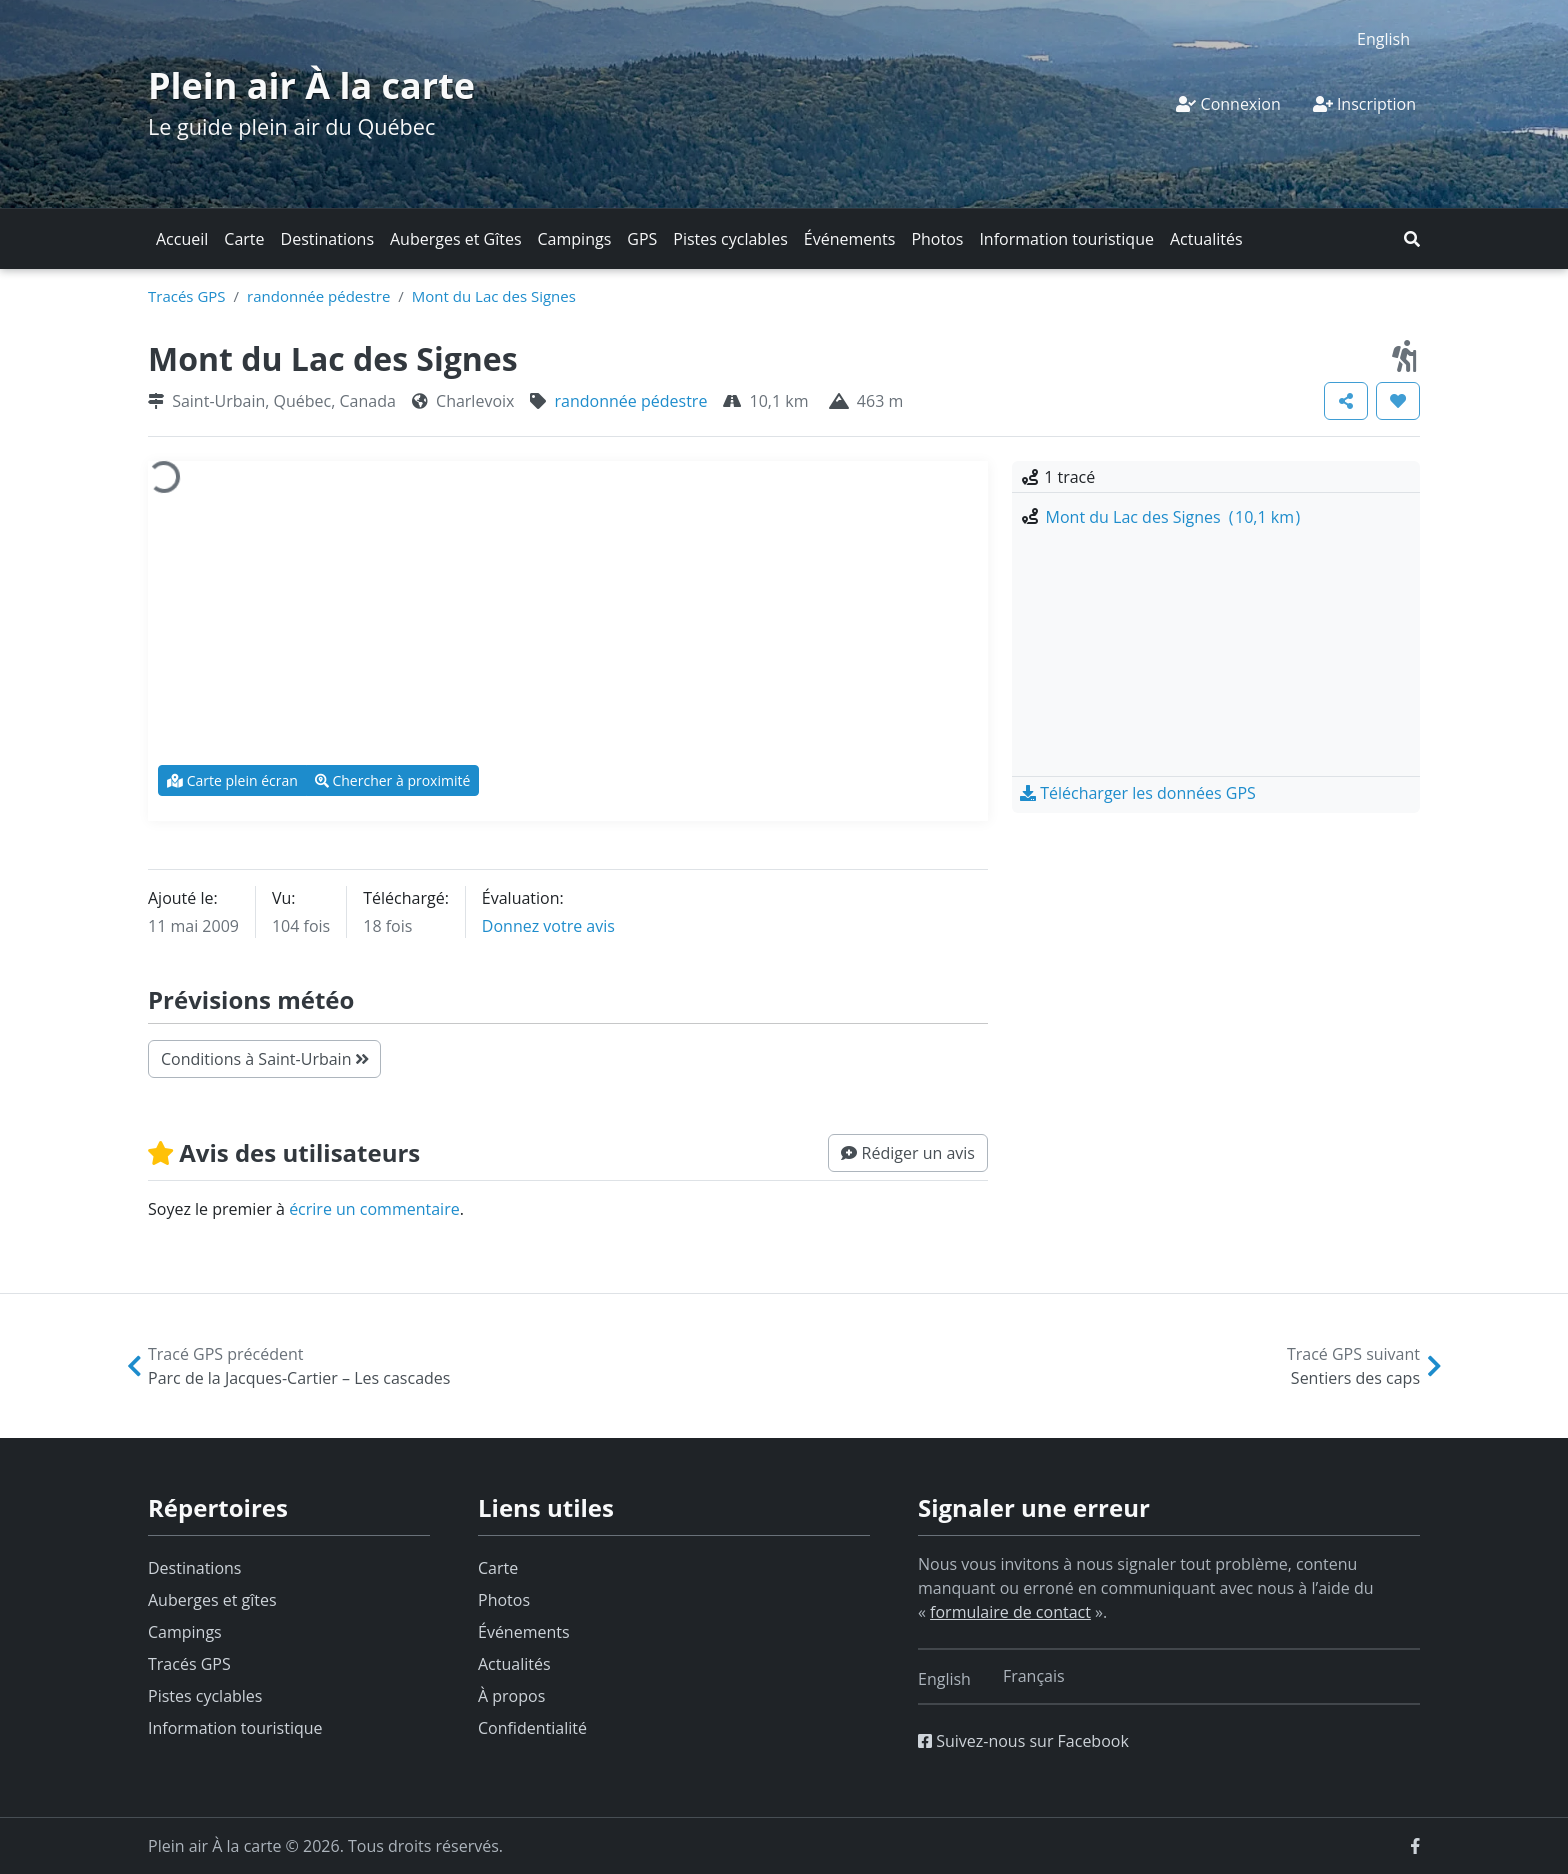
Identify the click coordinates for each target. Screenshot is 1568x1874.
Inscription (1364, 104)
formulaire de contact (1010, 1612)
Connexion (1228, 104)
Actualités (1206, 239)
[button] (1412, 239)
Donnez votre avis (548, 926)
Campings (575, 239)
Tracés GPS (187, 296)
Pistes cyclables (730, 239)
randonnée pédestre (318, 296)
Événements (850, 239)
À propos (511, 1696)
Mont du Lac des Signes (494, 296)
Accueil (182, 239)
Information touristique (1066, 239)
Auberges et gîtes (212, 1600)
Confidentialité (532, 1728)
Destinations (327, 239)
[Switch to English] (1383, 38)
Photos (937, 239)
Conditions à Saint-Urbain (264, 1059)
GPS (642, 239)
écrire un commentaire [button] (374, 1209)
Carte (244, 239)
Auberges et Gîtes (456, 239)
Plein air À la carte (311, 85)
